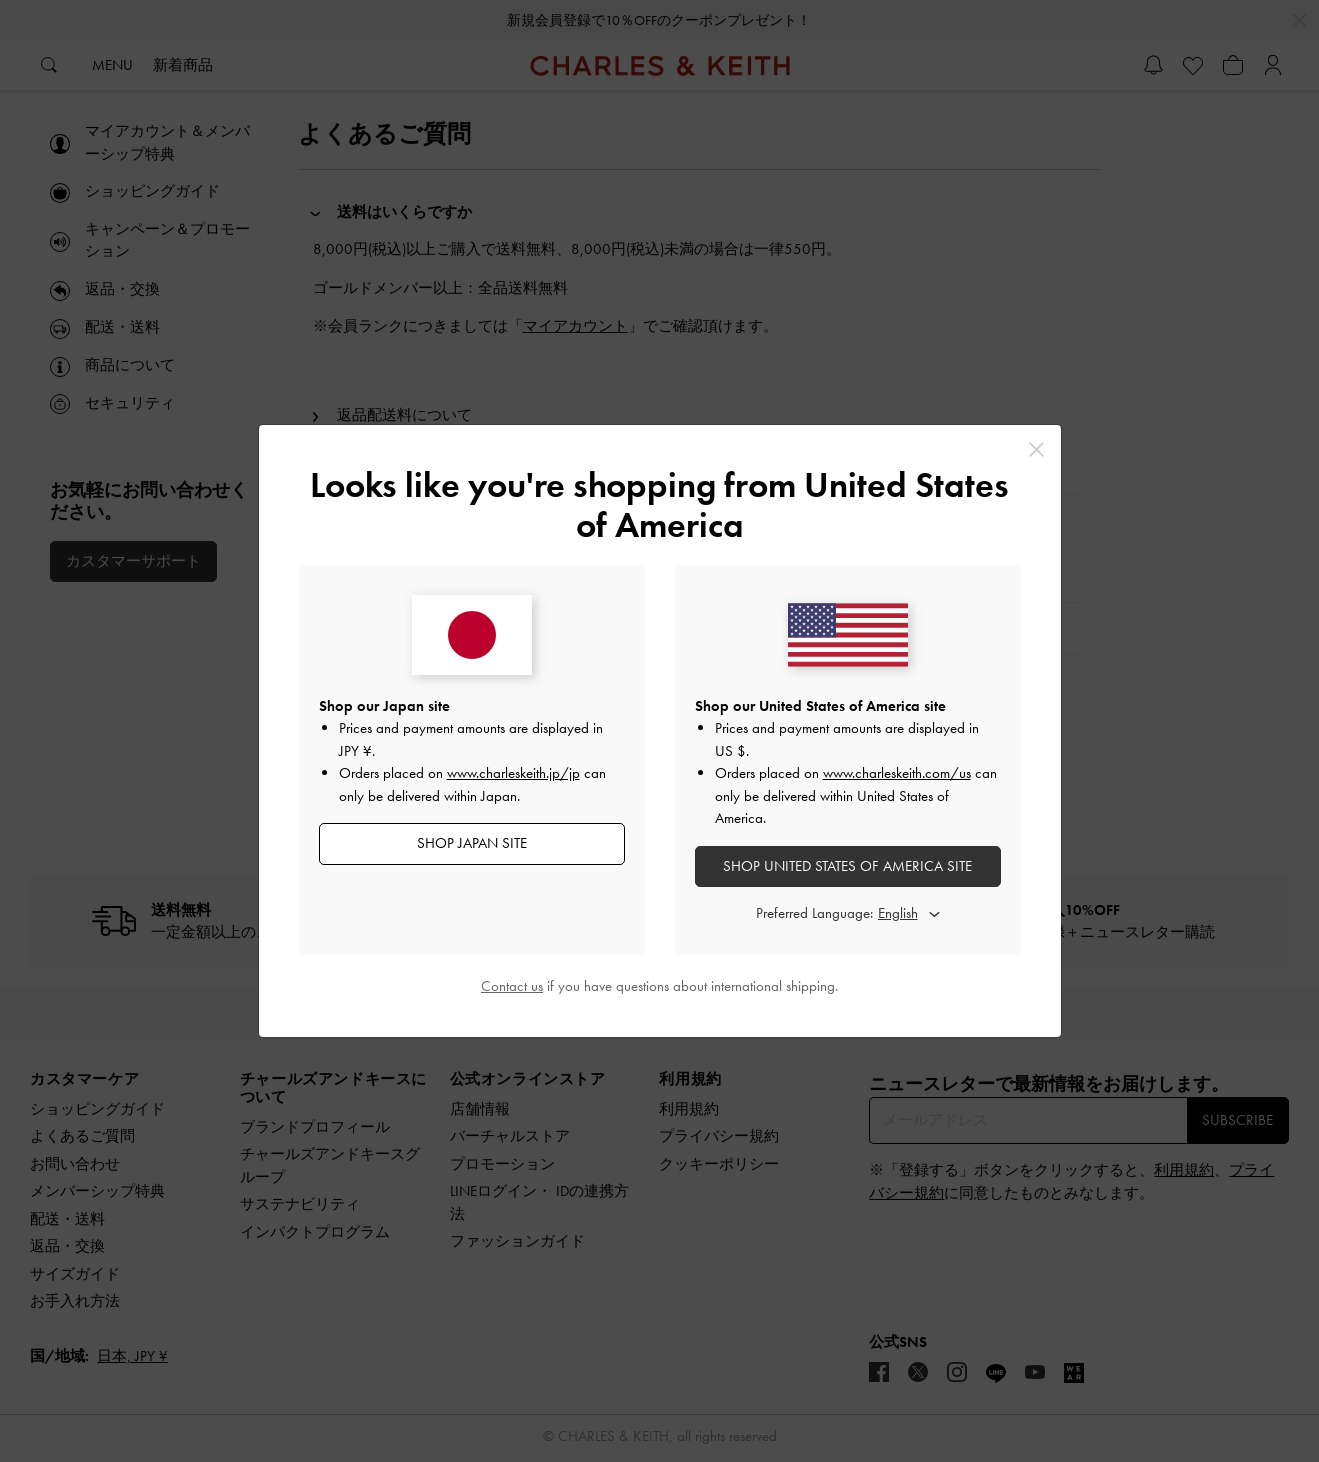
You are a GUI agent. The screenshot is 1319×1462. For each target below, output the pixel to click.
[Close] (1036, 449)
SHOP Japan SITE (472, 843)
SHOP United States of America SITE (847, 866)
